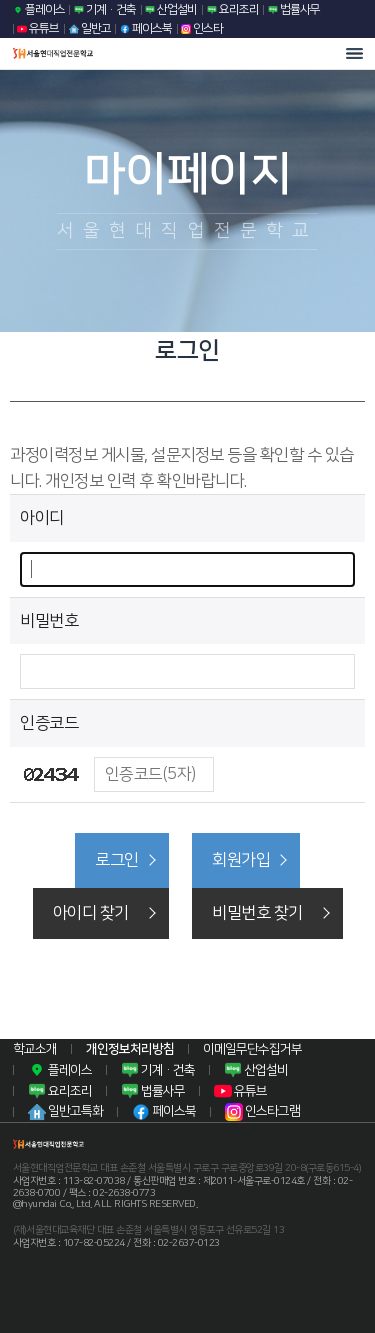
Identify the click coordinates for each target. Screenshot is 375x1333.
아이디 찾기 (91, 913)
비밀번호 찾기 (257, 913)
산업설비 (171, 9)
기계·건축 (105, 9)
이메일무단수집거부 (252, 1049)
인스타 (202, 28)
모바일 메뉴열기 (354, 54)
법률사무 (294, 9)
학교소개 (35, 1049)
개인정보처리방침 (130, 1049)
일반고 (90, 28)
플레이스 (39, 9)
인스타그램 (262, 1112)
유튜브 (38, 28)
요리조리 (233, 9)
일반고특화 (65, 1112)
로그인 (117, 860)
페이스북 (146, 28)
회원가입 (241, 860)
